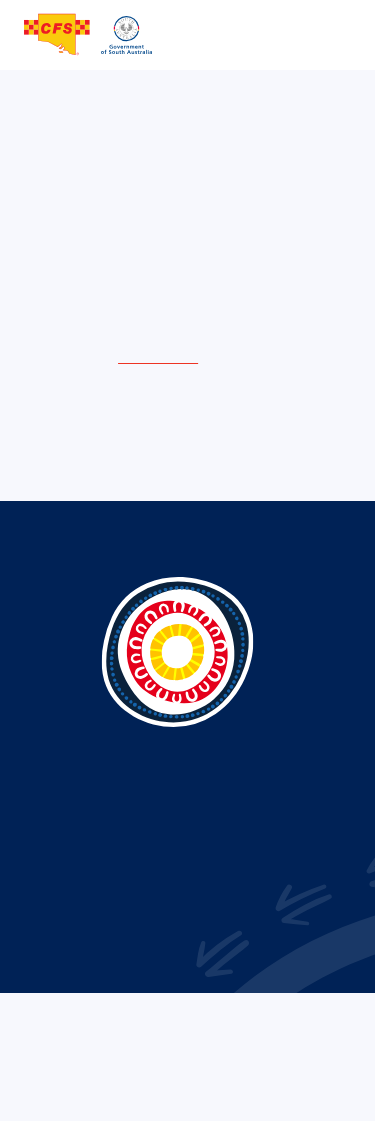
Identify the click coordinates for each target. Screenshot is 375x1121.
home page (158, 356)
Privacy (103, 1070)
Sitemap (269, 1070)
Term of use (185, 1070)
